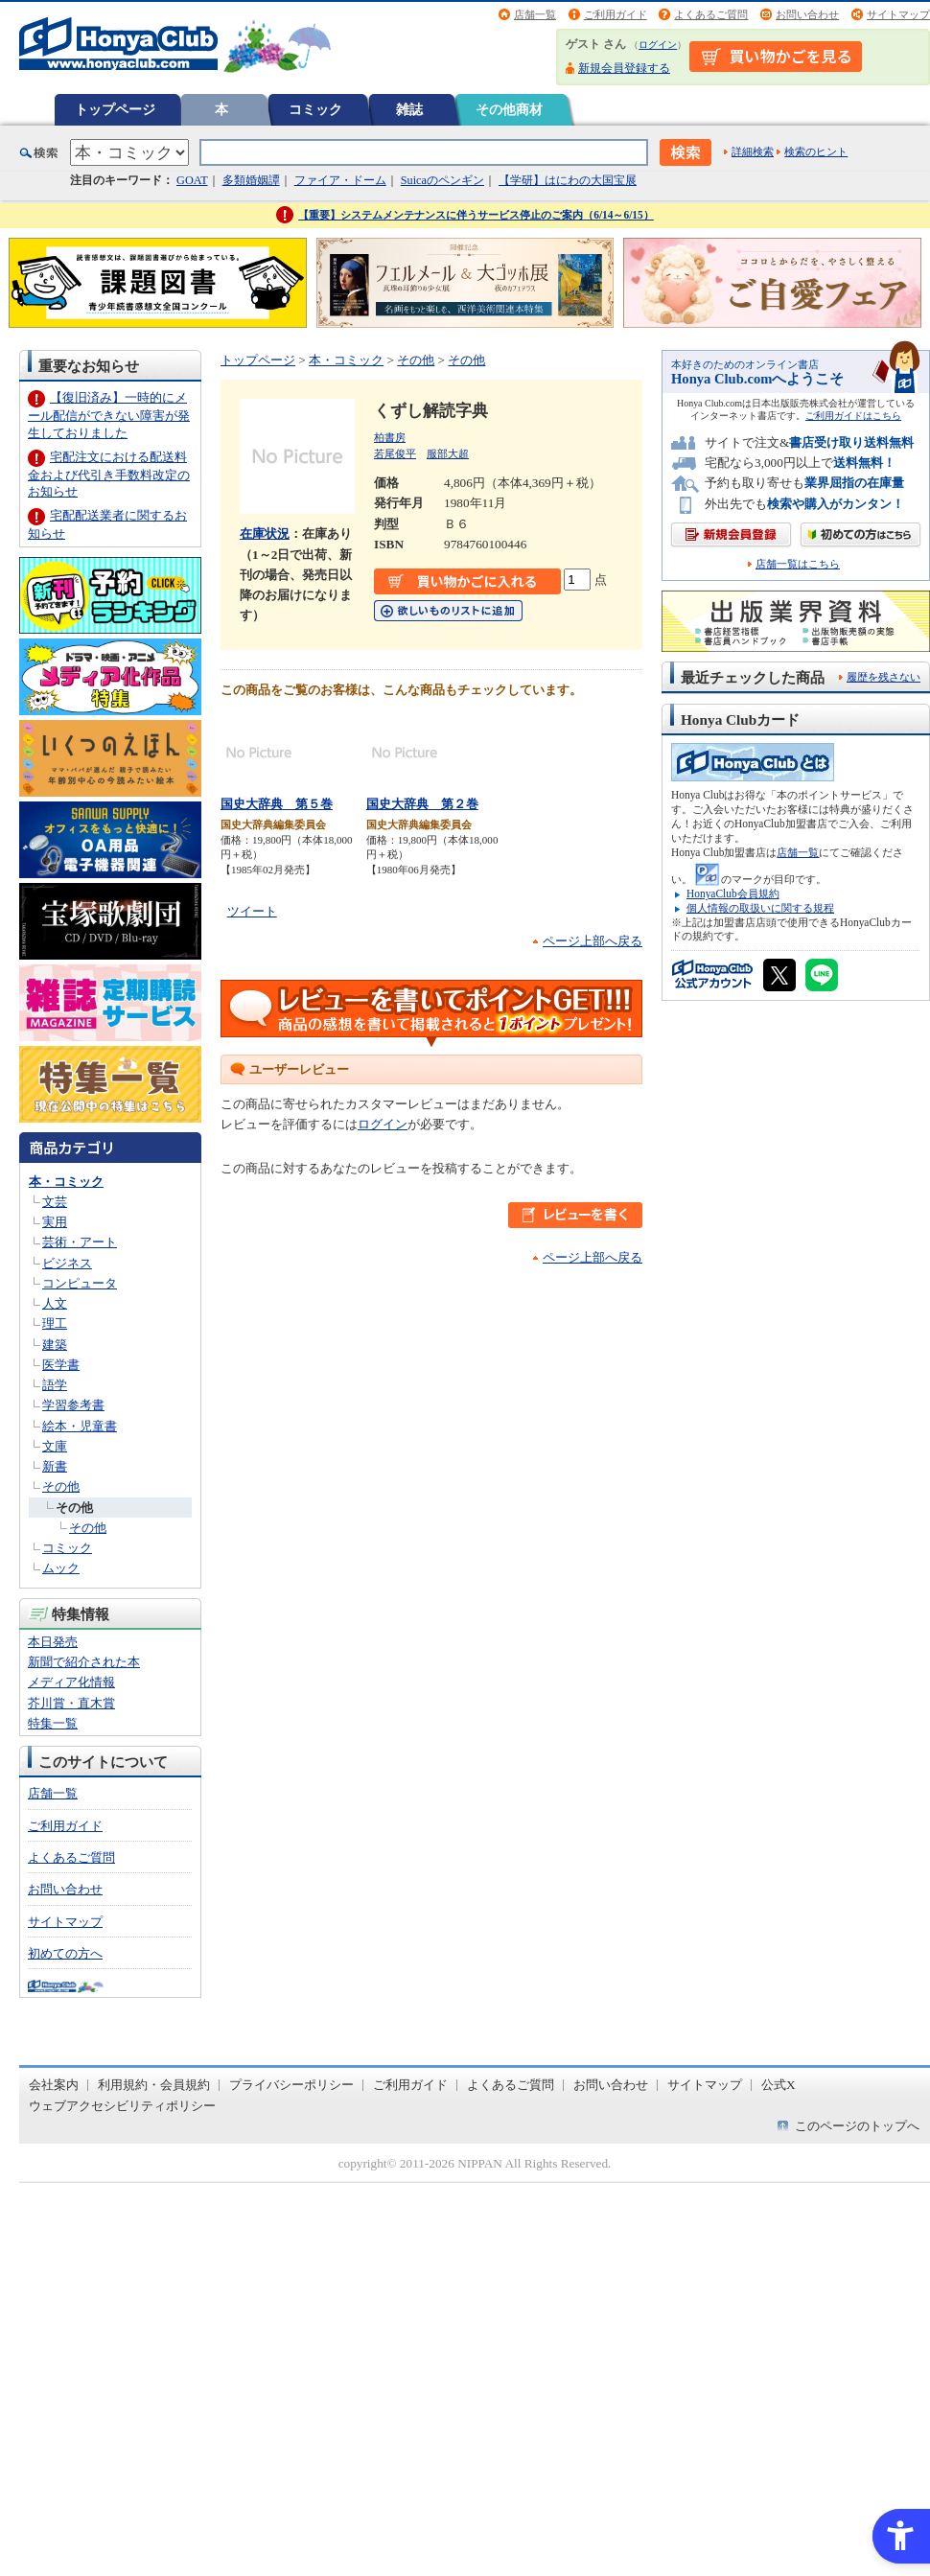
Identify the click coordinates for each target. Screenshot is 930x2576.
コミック (315, 109)
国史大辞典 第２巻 (422, 804)
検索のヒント (816, 151)
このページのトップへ (857, 2126)
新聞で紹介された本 (84, 1662)
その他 (61, 1486)
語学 (54, 1385)
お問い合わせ (807, 14)
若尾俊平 (395, 453)
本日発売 (53, 1642)
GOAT (192, 180)
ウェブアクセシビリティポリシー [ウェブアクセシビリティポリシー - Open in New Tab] (122, 2106)
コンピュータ (79, 1283)
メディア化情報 (71, 1682)
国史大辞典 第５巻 (277, 804)
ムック (61, 1568)
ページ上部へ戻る (592, 941)
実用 (54, 1222)
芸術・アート (79, 1242)
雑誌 (409, 109)
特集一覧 (53, 1723)
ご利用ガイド (615, 14)
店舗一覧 (535, 14)
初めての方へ (65, 1953)
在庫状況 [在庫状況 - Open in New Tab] (265, 533)
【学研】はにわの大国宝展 (568, 180)
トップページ (115, 109)
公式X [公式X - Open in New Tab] (778, 2084)
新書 (54, 1466)
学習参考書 (73, 1405)
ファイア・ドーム (340, 180)
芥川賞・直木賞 (71, 1703)
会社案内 (54, 2084)
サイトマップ (898, 14)
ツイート (252, 911)
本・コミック (66, 1181)
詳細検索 (753, 151)
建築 (54, 1344)
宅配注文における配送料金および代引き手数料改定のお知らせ (109, 474)
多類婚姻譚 (251, 180)
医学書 (61, 1365)
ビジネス (67, 1263)
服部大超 (448, 453)
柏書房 (390, 437)
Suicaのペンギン (442, 180)
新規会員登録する (624, 68)
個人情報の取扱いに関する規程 (760, 908)
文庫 (54, 1446)
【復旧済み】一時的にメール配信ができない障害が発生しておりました (109, 414)
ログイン (658, 44)
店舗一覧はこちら (798, 564)
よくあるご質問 (711, 14)
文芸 (54, 1202)
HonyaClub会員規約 (732, 893)
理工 (54, 1323)
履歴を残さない (883, 677)
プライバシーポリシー (291, 2084)
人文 (54, 1303)
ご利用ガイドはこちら (853, 415)
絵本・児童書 (79, 1426)
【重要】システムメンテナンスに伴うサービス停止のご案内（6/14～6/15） (476, 214)
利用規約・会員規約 (154, 2084)
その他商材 (509, 109)
